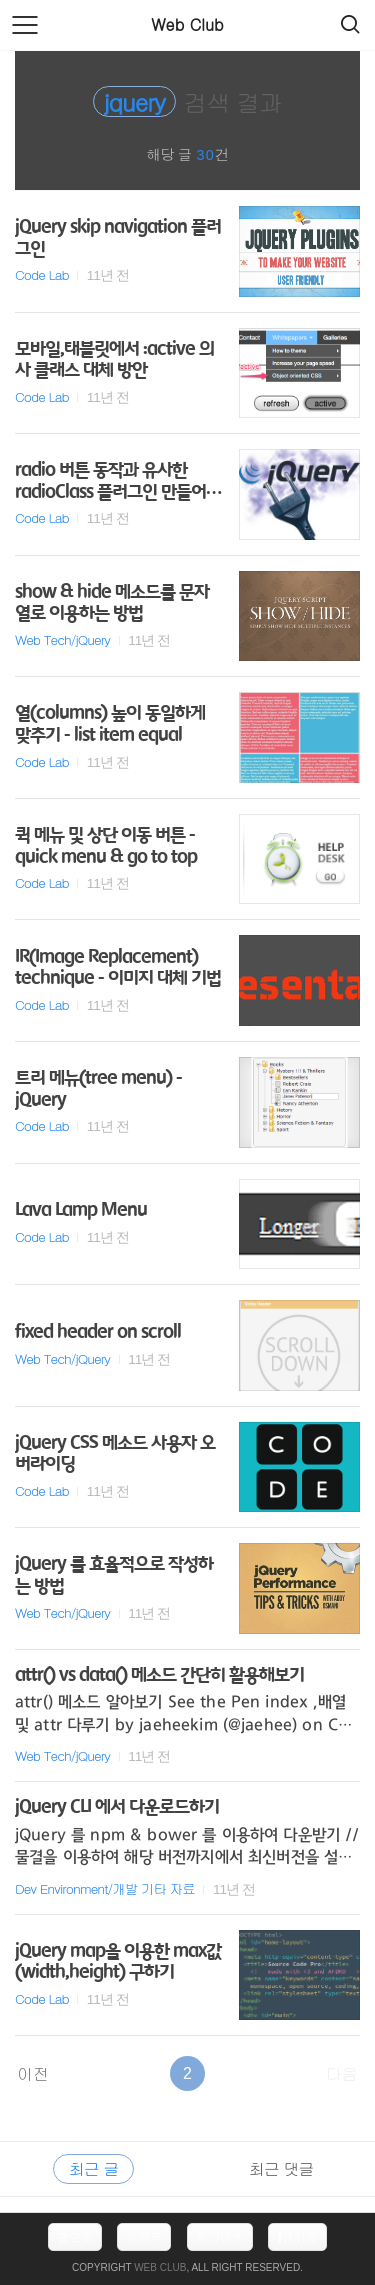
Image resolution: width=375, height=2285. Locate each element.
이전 (33, 2073)
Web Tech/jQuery (62, 639)
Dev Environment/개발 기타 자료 (105, 1888)
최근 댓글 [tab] (281, 2168)
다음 (342, 2073)
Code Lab (42, 274)
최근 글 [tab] (93, 2168)
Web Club (187, 24)
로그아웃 (220, 2236)
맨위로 (297, 2236)
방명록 (144, 2236)
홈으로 (75, 2236)
